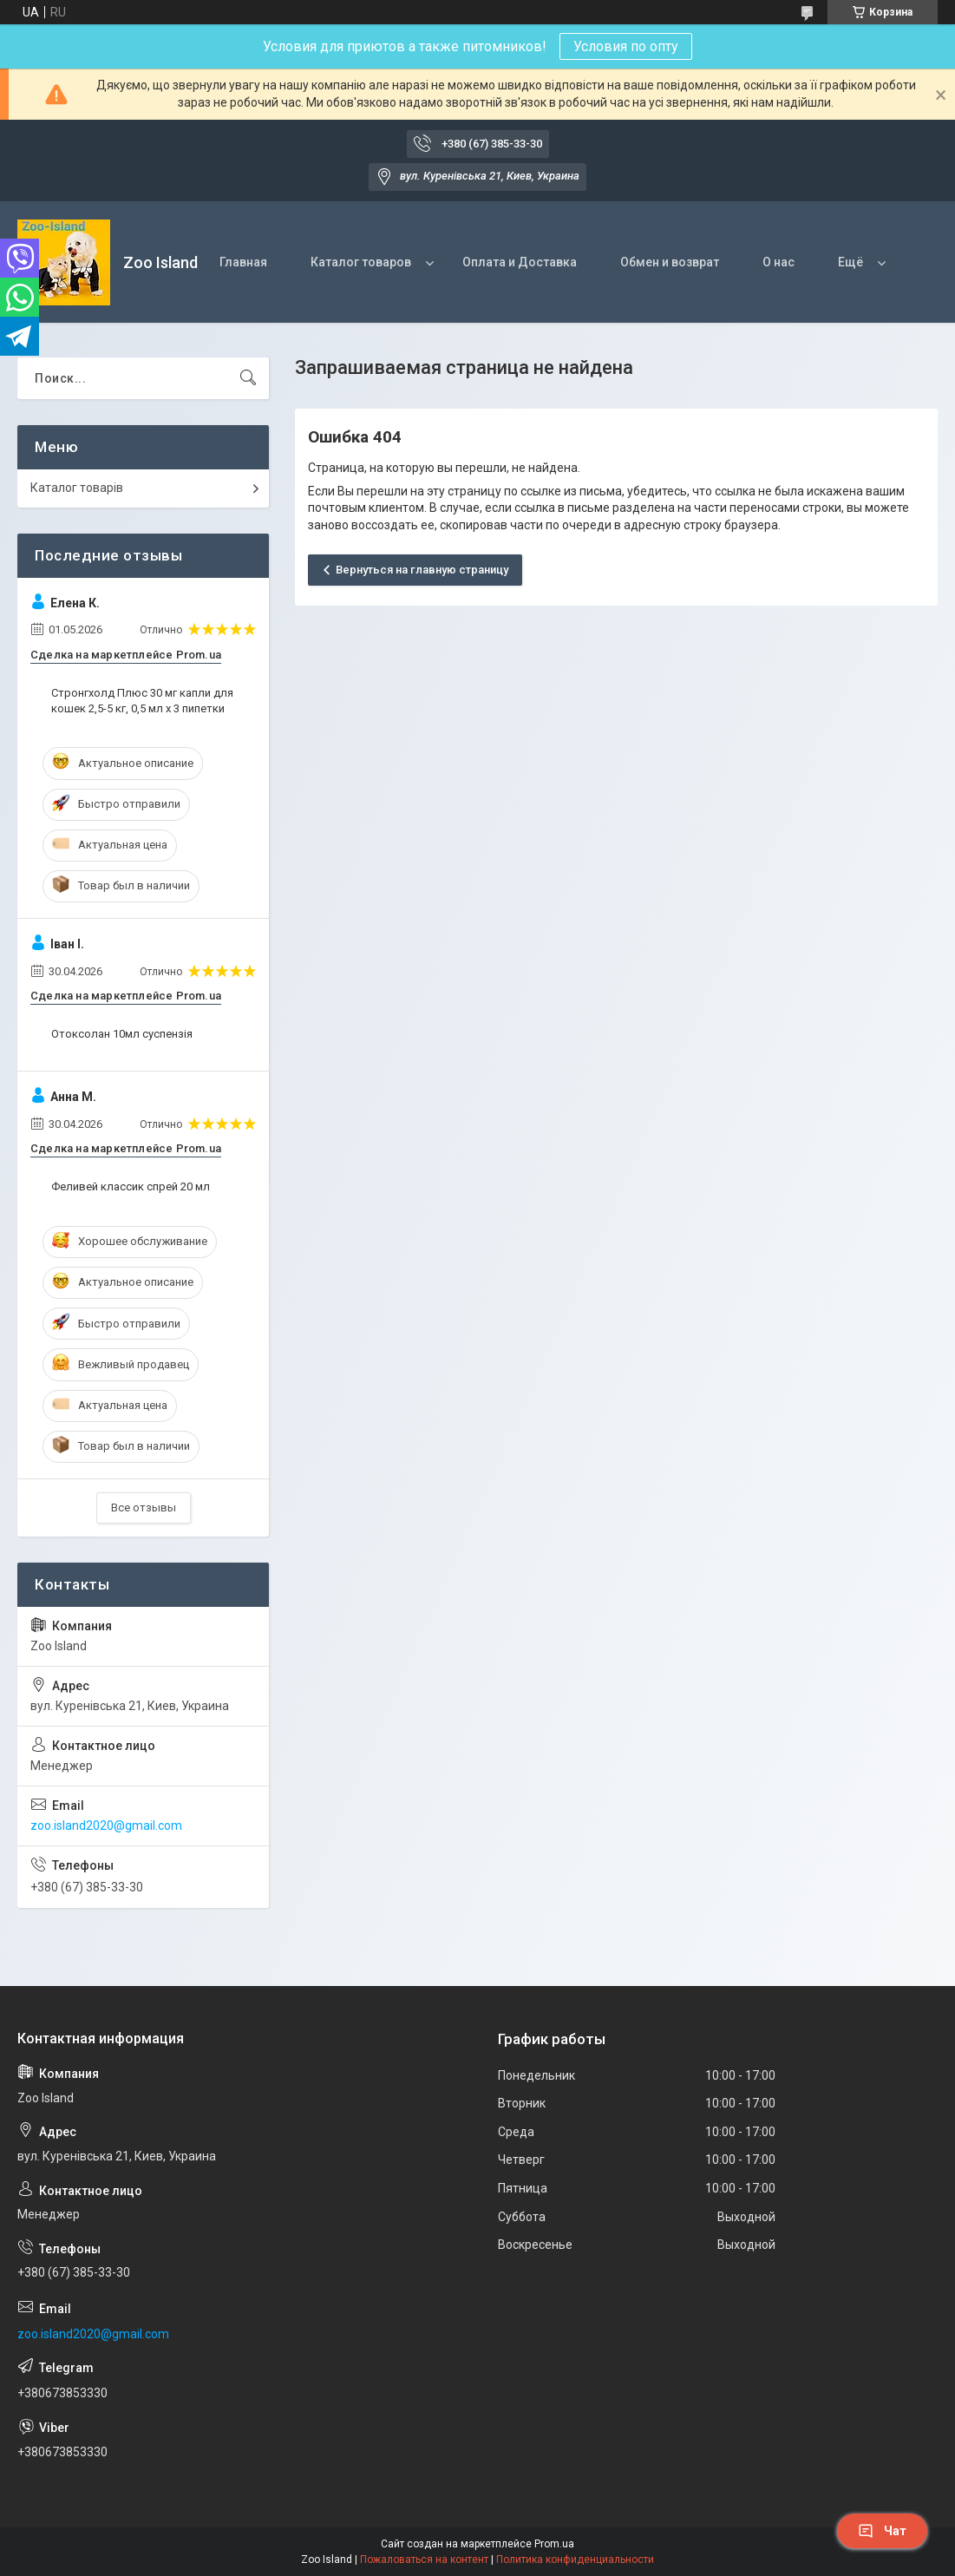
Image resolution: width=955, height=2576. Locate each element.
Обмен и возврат (669, 262)
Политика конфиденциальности (575, 2559)
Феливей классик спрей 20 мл (130, 1186)
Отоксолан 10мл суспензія (122, 1033)
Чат (882, 2531)
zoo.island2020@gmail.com (106, 1825)
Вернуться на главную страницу (422, 569)
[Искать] (248, 378)
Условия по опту (625, 46)
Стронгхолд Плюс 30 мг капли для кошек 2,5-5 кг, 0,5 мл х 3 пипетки (142, 700)
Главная (243, 262)
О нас (778, 262)
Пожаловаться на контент (424, 2559)
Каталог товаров (361, 262)
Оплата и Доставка (519, 262)
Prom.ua (554, 2544)
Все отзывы (143, 1507)
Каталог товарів (76, 488)
